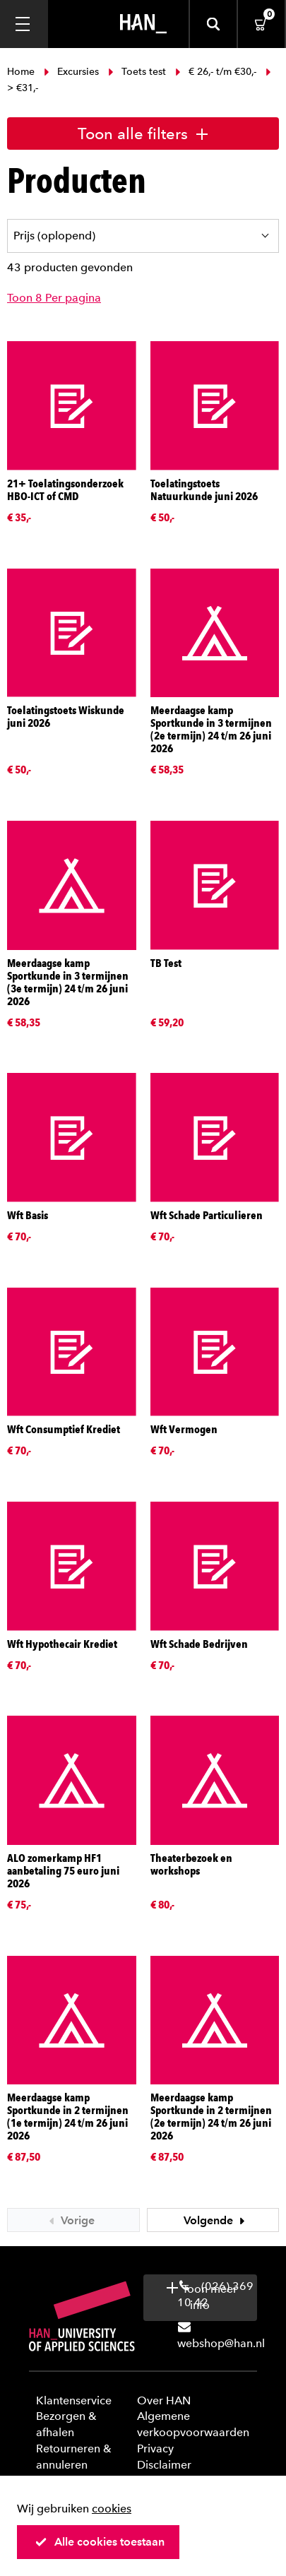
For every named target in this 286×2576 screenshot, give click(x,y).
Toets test (137, 72)
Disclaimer (164, 2464)
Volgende (216, 2220)
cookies (111, 2508)
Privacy (155, 2448)
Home (22, 72)
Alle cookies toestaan (100, 2541)
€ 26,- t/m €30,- (215, 72)
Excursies (71, 72)
